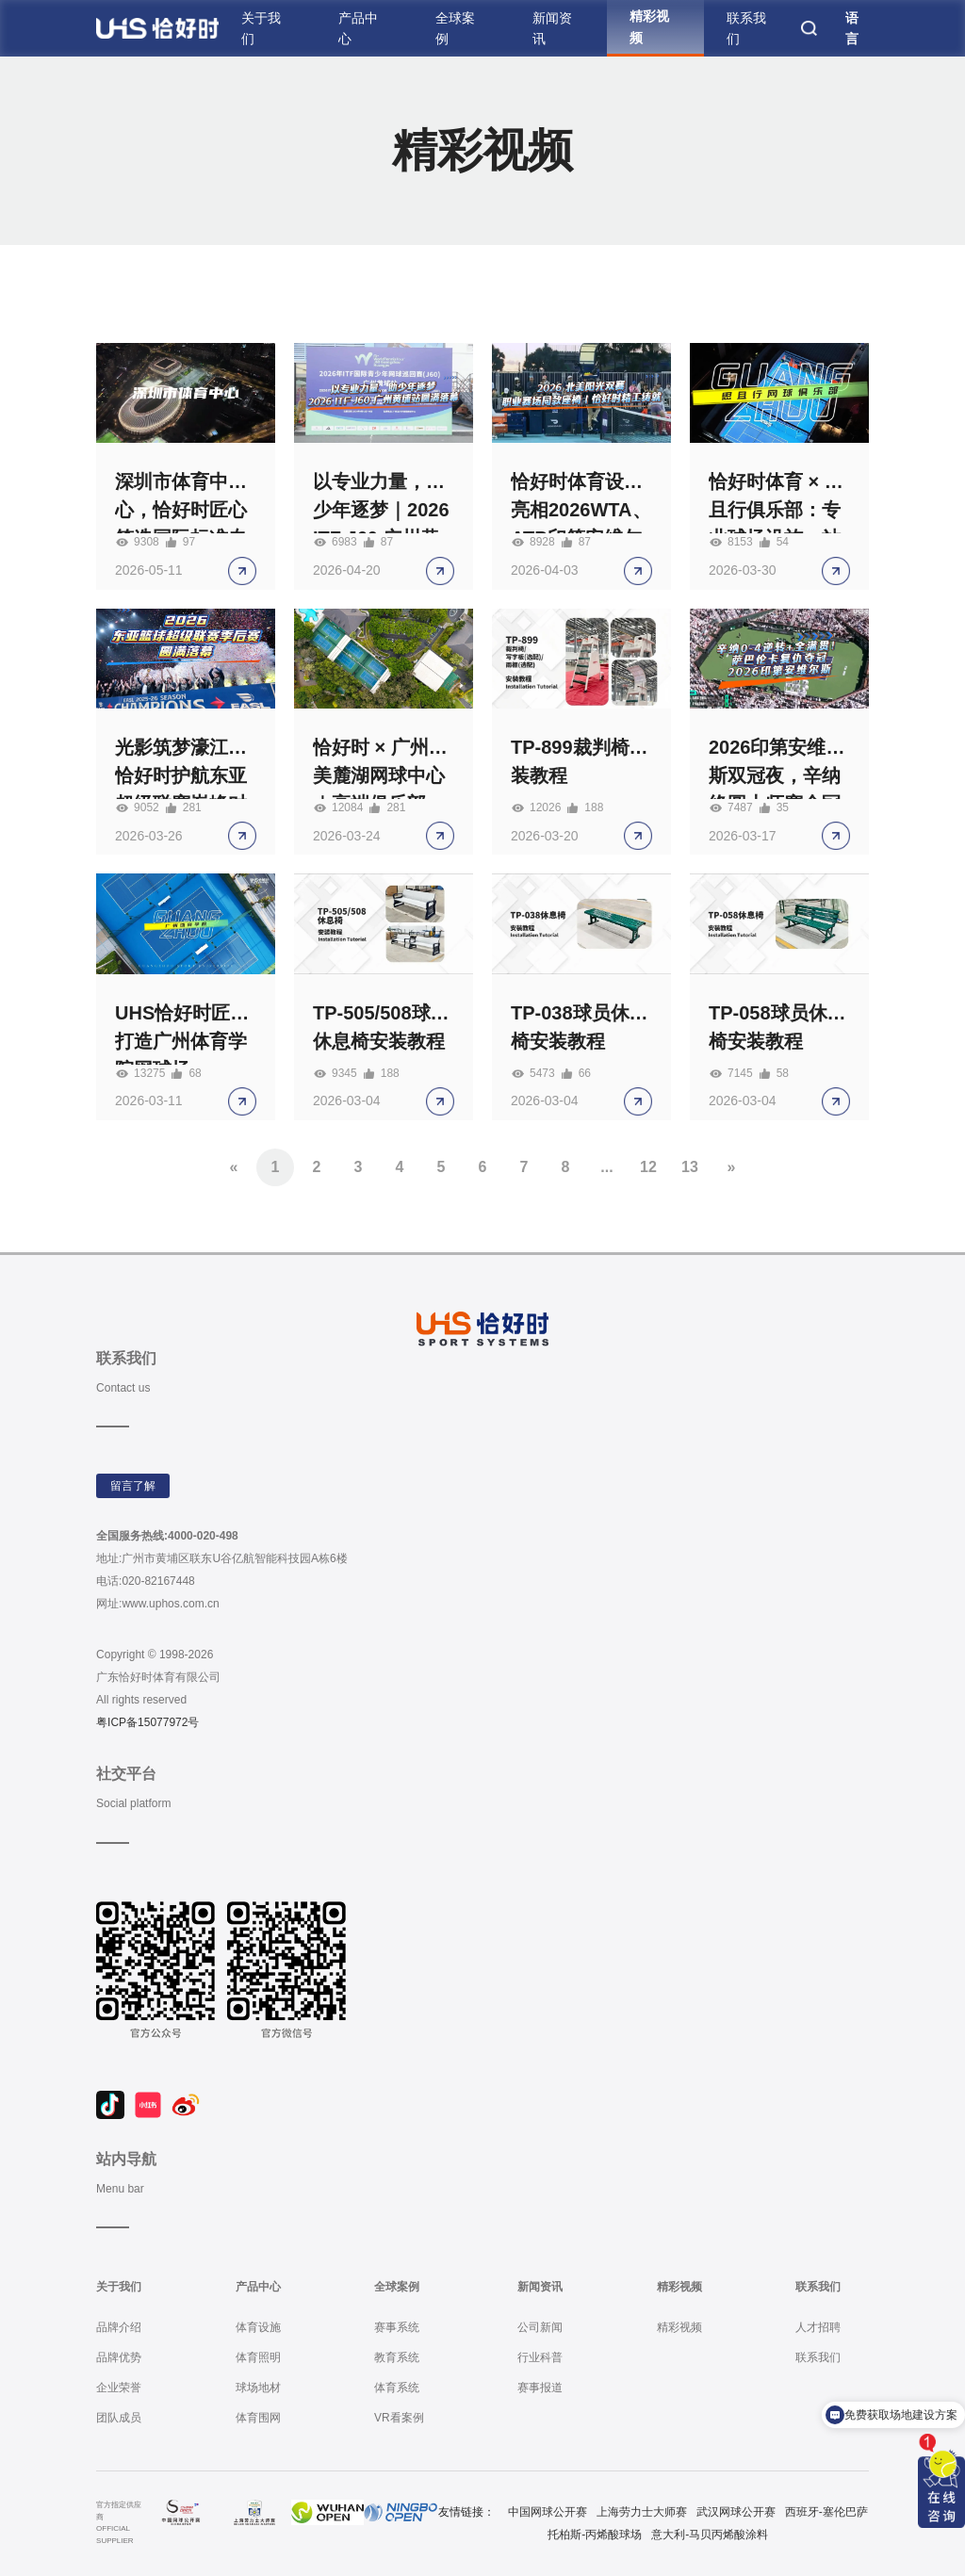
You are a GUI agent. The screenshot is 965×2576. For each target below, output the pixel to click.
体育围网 (258, 2417)
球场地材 (258, 2387)
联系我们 (746, 28)
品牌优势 (118, 2357)
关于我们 (261, 28)
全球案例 (455, 28)
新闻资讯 (552, 28)
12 (648, 1167)
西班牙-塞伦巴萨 (826, 2512)
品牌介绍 (118, 2327)
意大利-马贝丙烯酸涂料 (709, 2534)
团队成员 (118, 2417)
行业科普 (540, 2357)
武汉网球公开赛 (736, 2512)
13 (689, 1167)
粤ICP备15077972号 (147, 1722)
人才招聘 (818, 2327)
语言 (852, 28)
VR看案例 (399, 2417)
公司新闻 (540, 2327)
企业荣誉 (118, 2387)
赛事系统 (396, 2327)
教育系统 (396, 2357)
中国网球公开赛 (547, 2512)
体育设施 (258, 2327)
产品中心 (358, 28)
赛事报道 (540, 2387)
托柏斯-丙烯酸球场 (595, 2534)
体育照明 (258, 2357)
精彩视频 (649, 26)
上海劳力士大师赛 (642, 2512)
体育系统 (396, 2387)
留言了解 (132, 1485)
